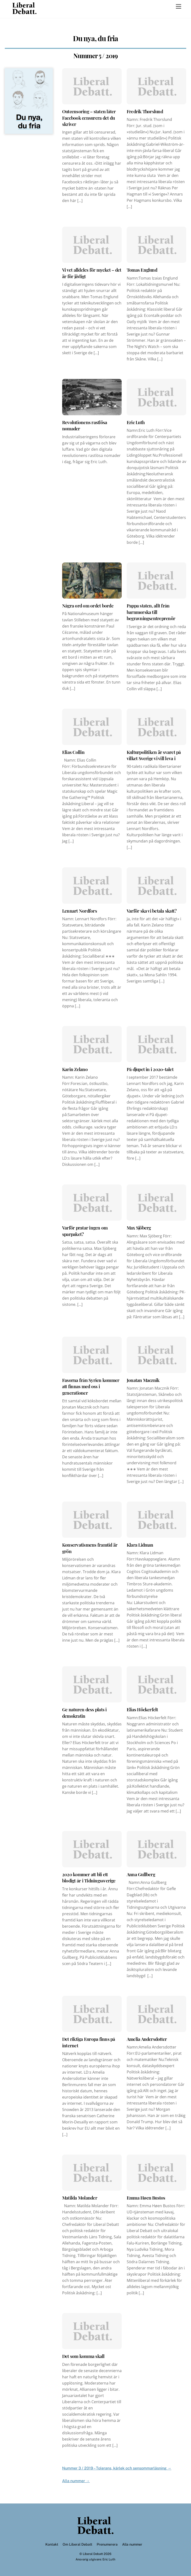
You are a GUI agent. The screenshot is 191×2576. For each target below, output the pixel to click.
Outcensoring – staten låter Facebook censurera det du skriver (89, 117)
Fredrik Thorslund (145, 111)
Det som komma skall (83, 2356)
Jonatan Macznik (143, 1380)
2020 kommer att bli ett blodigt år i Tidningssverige (89, 1877)
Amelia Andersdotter (147, 2039)
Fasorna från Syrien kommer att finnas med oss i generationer (90, 1386)
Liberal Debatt (93, 2554)
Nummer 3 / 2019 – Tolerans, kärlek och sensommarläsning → (116, 2468)
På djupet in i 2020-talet (150, 1069)
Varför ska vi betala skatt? (151, 911)
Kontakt (51, 2544)
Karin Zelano (75, 1069)
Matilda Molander (79, 2197)
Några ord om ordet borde (87, 605)
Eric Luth (135, 422)
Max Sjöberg (139, 1227)
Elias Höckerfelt (142, 1709)
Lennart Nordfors (79, 911)
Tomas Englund (142, 270)
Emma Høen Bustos (146, 2197)
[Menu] (178, 6)
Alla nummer (132, 2544)
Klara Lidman (140, 1545)
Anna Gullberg (141, 1874)
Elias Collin (73, 752)
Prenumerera (107, 2544)
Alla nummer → (76, 2481)
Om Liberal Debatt (77, 2544)
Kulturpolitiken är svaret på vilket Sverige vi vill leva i (154, 755)
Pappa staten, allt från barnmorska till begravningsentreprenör (151, 611)
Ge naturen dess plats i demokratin (84, 1712)
